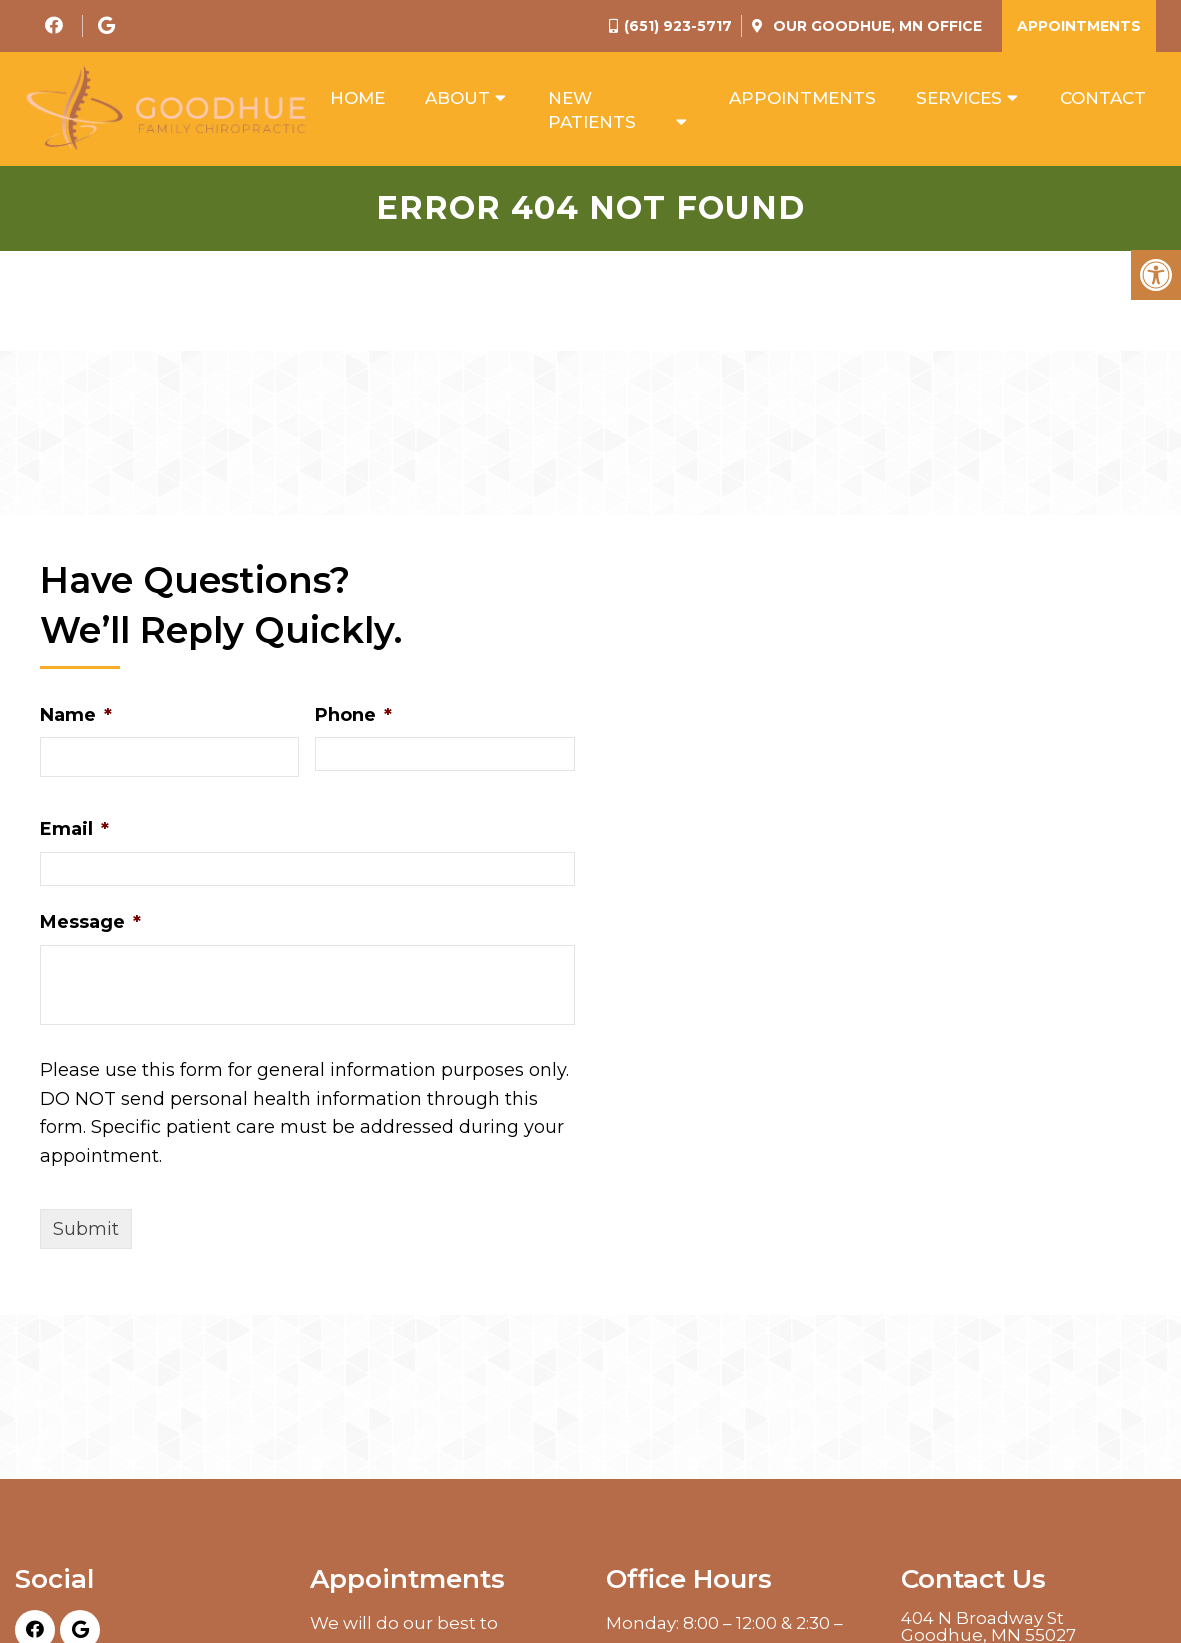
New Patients (592, 111)
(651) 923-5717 (678, 26)
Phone (353, 718)
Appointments (1079, 26)
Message (90, 925)
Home (357, 99)
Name (76, 718)
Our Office (875, 26)
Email (74, 833)
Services (959, 99)
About (457, 99)
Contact (1103, 99)
